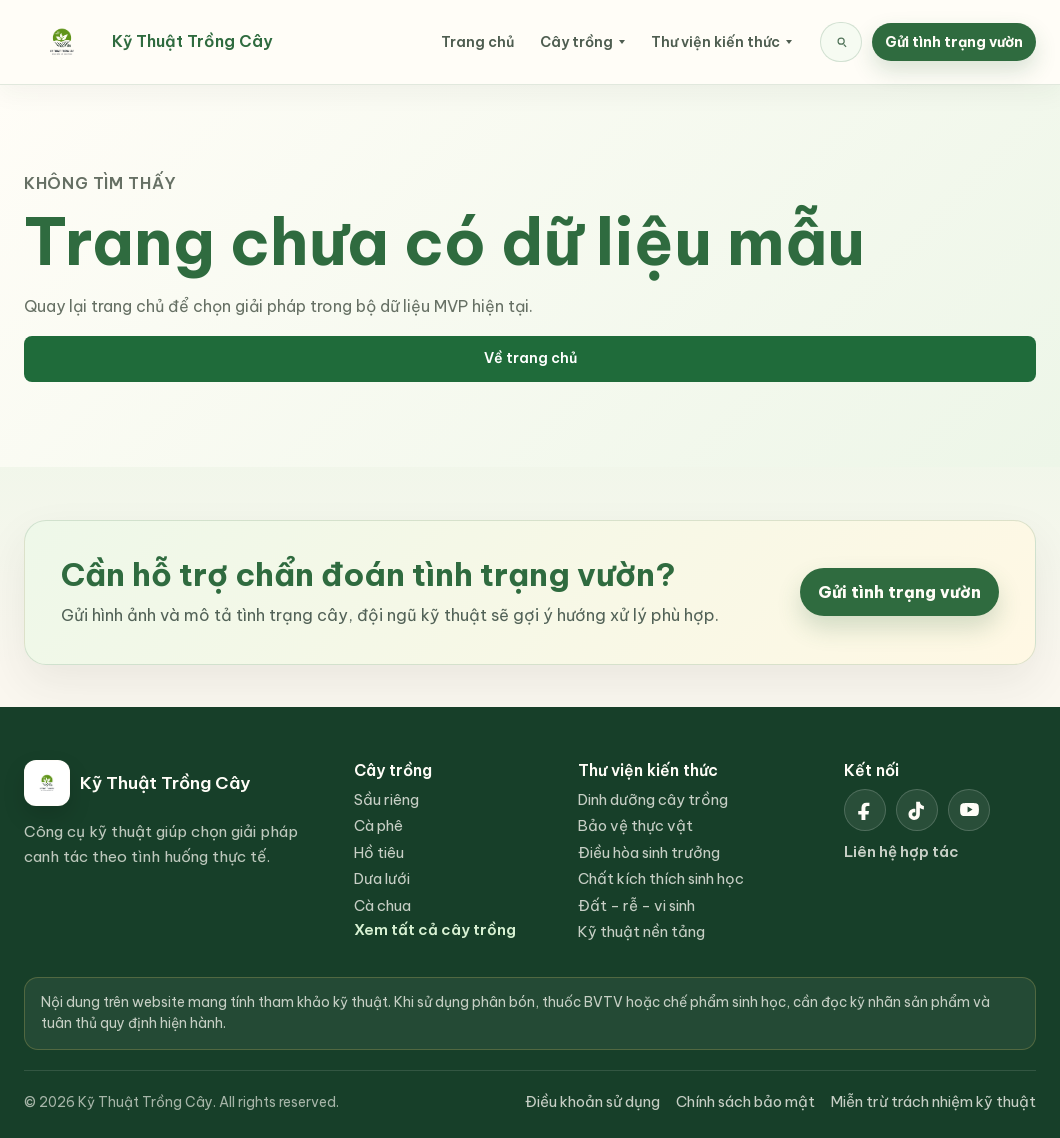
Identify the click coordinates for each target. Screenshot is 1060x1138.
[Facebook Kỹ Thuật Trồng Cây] (865, 810)
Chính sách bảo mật (745, 1101)
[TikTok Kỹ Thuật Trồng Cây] (917, 810)
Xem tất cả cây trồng (435, 929)
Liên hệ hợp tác (901, 851)
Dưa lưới (382, 878)
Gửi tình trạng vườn (954, 42)
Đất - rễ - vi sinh (636, 905)
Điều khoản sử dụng (592, 1101)
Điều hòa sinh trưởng (649, 852)
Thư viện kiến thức (715, 42)
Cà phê (378, 825)
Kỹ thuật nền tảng (641, 931)
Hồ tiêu (379, 852)
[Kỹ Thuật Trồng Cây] (159, 42)
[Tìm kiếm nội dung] (841, 42)
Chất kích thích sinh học (661, 878)
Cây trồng (576, 42)
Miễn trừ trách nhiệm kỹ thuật (933, 1101)
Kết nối (871, 770)
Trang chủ (477, 42)
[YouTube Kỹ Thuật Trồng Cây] (969, 810)
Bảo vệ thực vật (635, 825)
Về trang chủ (530, 358)
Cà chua (382, 905)
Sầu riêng (386, 799)
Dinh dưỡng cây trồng (653, 799)
